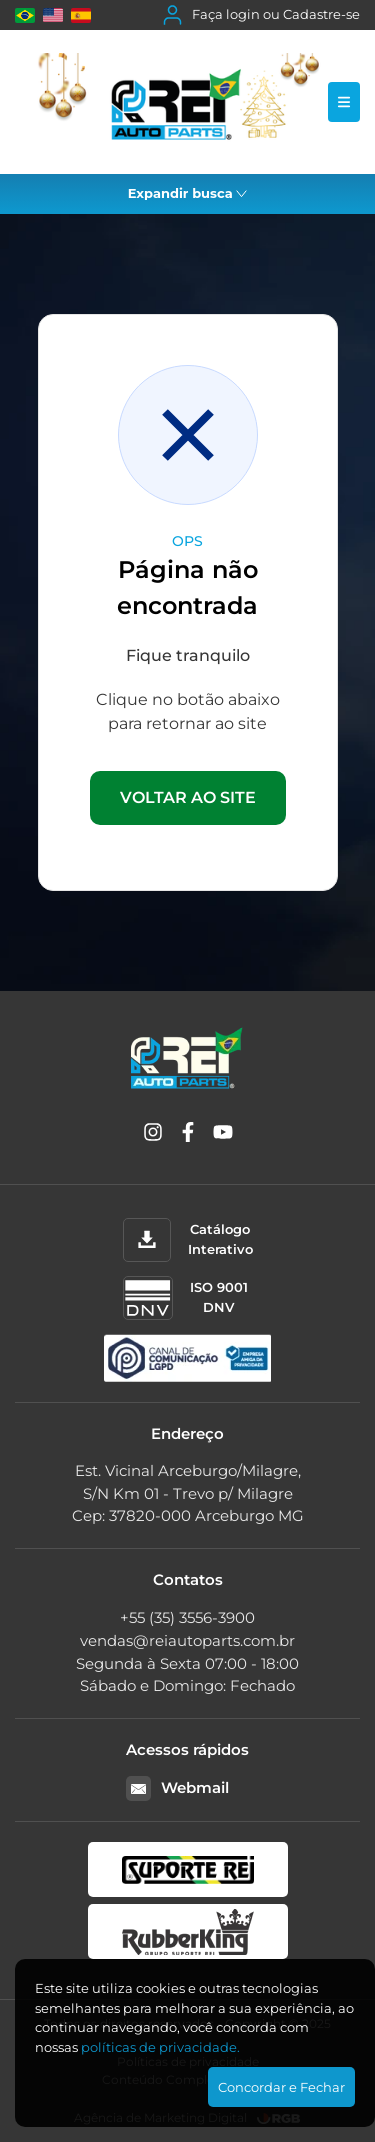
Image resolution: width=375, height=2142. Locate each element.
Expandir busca (188, 193)
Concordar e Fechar (281, 2087)
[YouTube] (223, 1135)
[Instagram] (153, 1135)
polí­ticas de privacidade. (160, 2047)
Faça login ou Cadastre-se (261, 15)
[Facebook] (188, 1135)
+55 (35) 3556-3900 (187, 1617)
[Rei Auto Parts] (171, 102)
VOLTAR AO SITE (188, 797)
